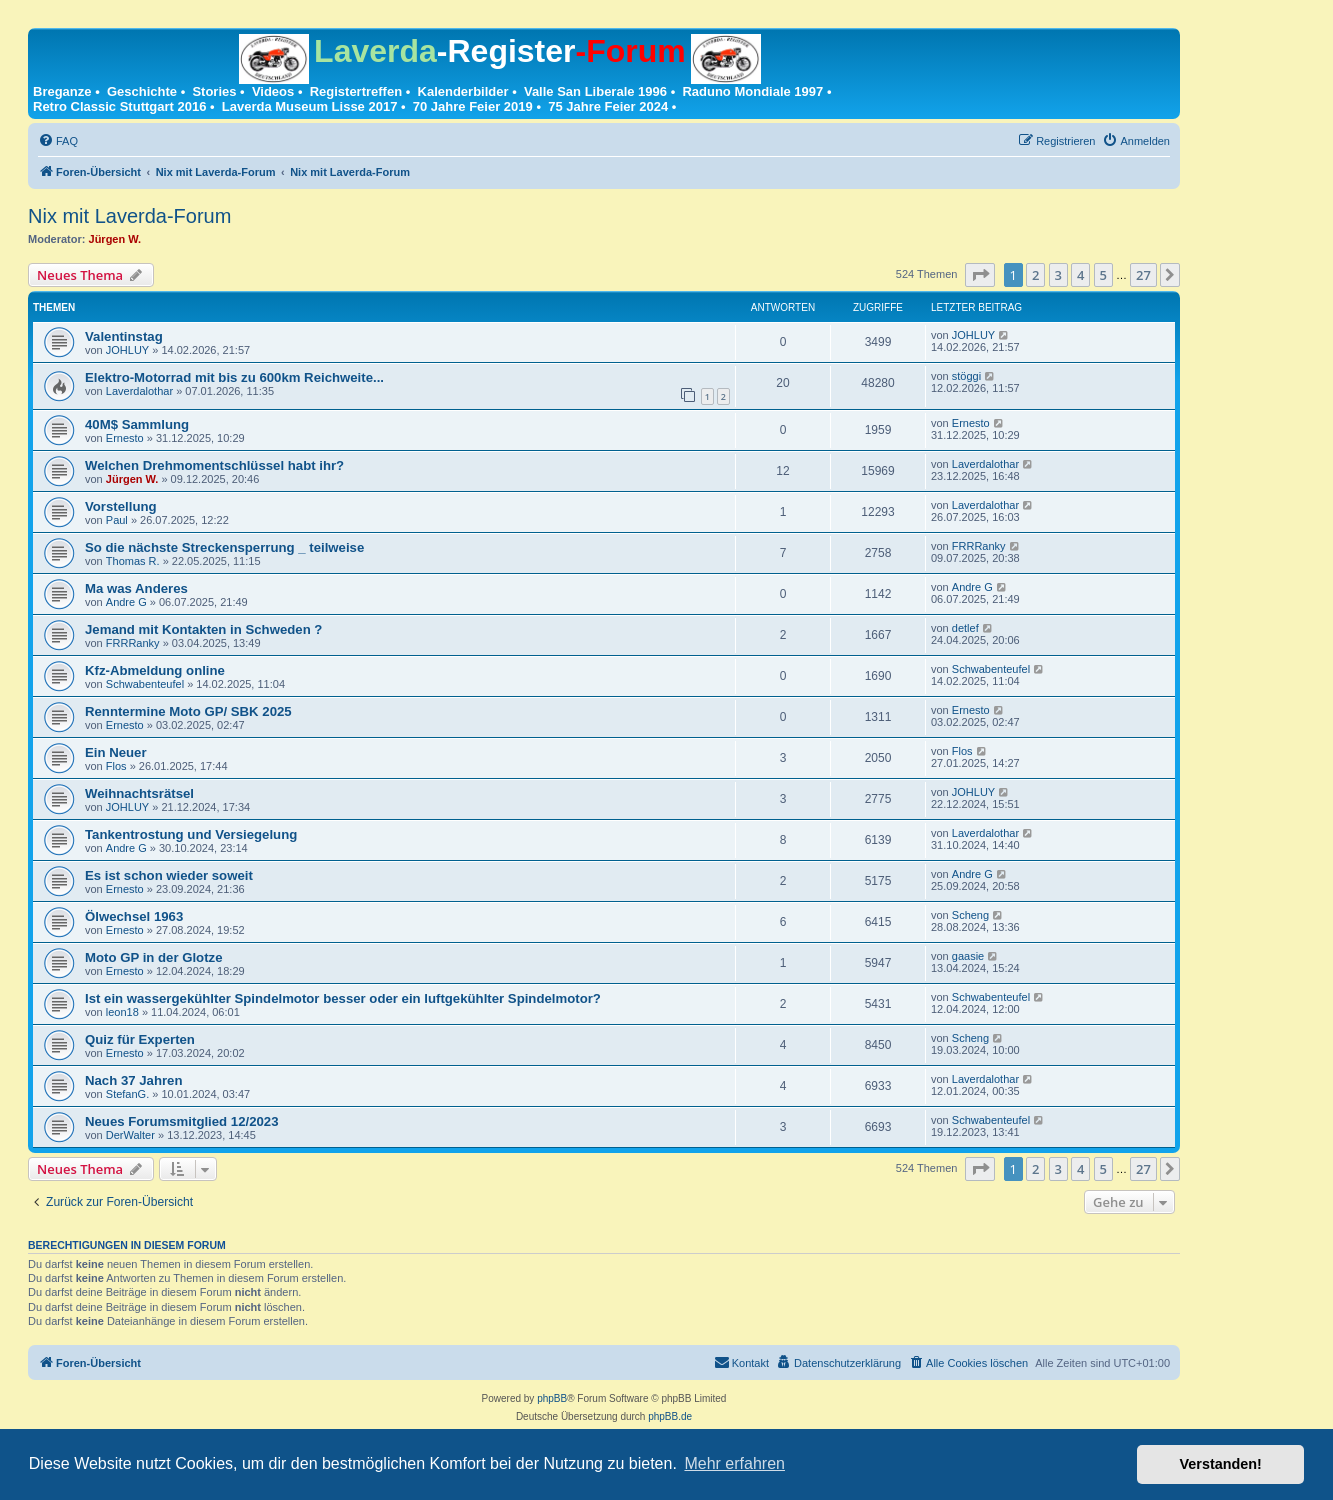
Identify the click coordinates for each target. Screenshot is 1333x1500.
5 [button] (1103, 275)
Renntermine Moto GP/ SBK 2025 (188, 711)
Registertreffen (356, 91)
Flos (116, 766)
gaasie (968, 956)
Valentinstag (124, 336)
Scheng (970, 915)
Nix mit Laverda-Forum (129, 216)
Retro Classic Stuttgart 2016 (119, 106)
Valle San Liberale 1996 (595, 91)
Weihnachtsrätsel (139, 793)
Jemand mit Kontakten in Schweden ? (203, 629)
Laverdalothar (139, 391)
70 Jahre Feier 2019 (473, 106)
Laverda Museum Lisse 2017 (310, 106)
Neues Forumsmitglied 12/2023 (182, 1121)
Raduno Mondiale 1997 (752, 91)
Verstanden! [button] (1221, 1464)
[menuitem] (58, 141)
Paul (117, 520)
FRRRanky (979, 546)
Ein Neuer (116, 752)
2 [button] (1035, 275)
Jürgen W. (115, 239)
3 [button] (1058, 275)
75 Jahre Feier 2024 (608, 106)
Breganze (62, 91)
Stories (214, 91)
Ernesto (125, 438)
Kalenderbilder (463, 91)
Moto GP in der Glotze (154, 957)
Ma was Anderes (136, 588)
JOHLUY (127, 350)
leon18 (122, 1012)
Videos (273, 91)
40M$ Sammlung (137, 424)
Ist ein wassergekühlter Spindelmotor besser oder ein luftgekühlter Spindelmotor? (343, 998)
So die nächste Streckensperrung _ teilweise (224, 547)
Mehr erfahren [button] (734, 1463)
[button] (980, 275)
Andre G (126, 602)
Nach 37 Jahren (134, 1080)
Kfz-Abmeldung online (155, 670)
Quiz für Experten (140, 1039)
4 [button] (1080, 275)
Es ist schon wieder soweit (169, 875)
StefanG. (127, 1094)
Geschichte (142, 91)
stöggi (966, 376)
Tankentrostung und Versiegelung (191, 834)
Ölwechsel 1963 (134, 916)
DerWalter (130, 1135)
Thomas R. (133, 561)
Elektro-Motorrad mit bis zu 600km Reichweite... (234, 377)
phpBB (552, 1398)
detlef (965, 628)
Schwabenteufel (145, 684)
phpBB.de (670, 1416)
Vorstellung (121, 506)
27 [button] (1143, 275)
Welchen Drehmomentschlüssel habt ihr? (214, 465)
